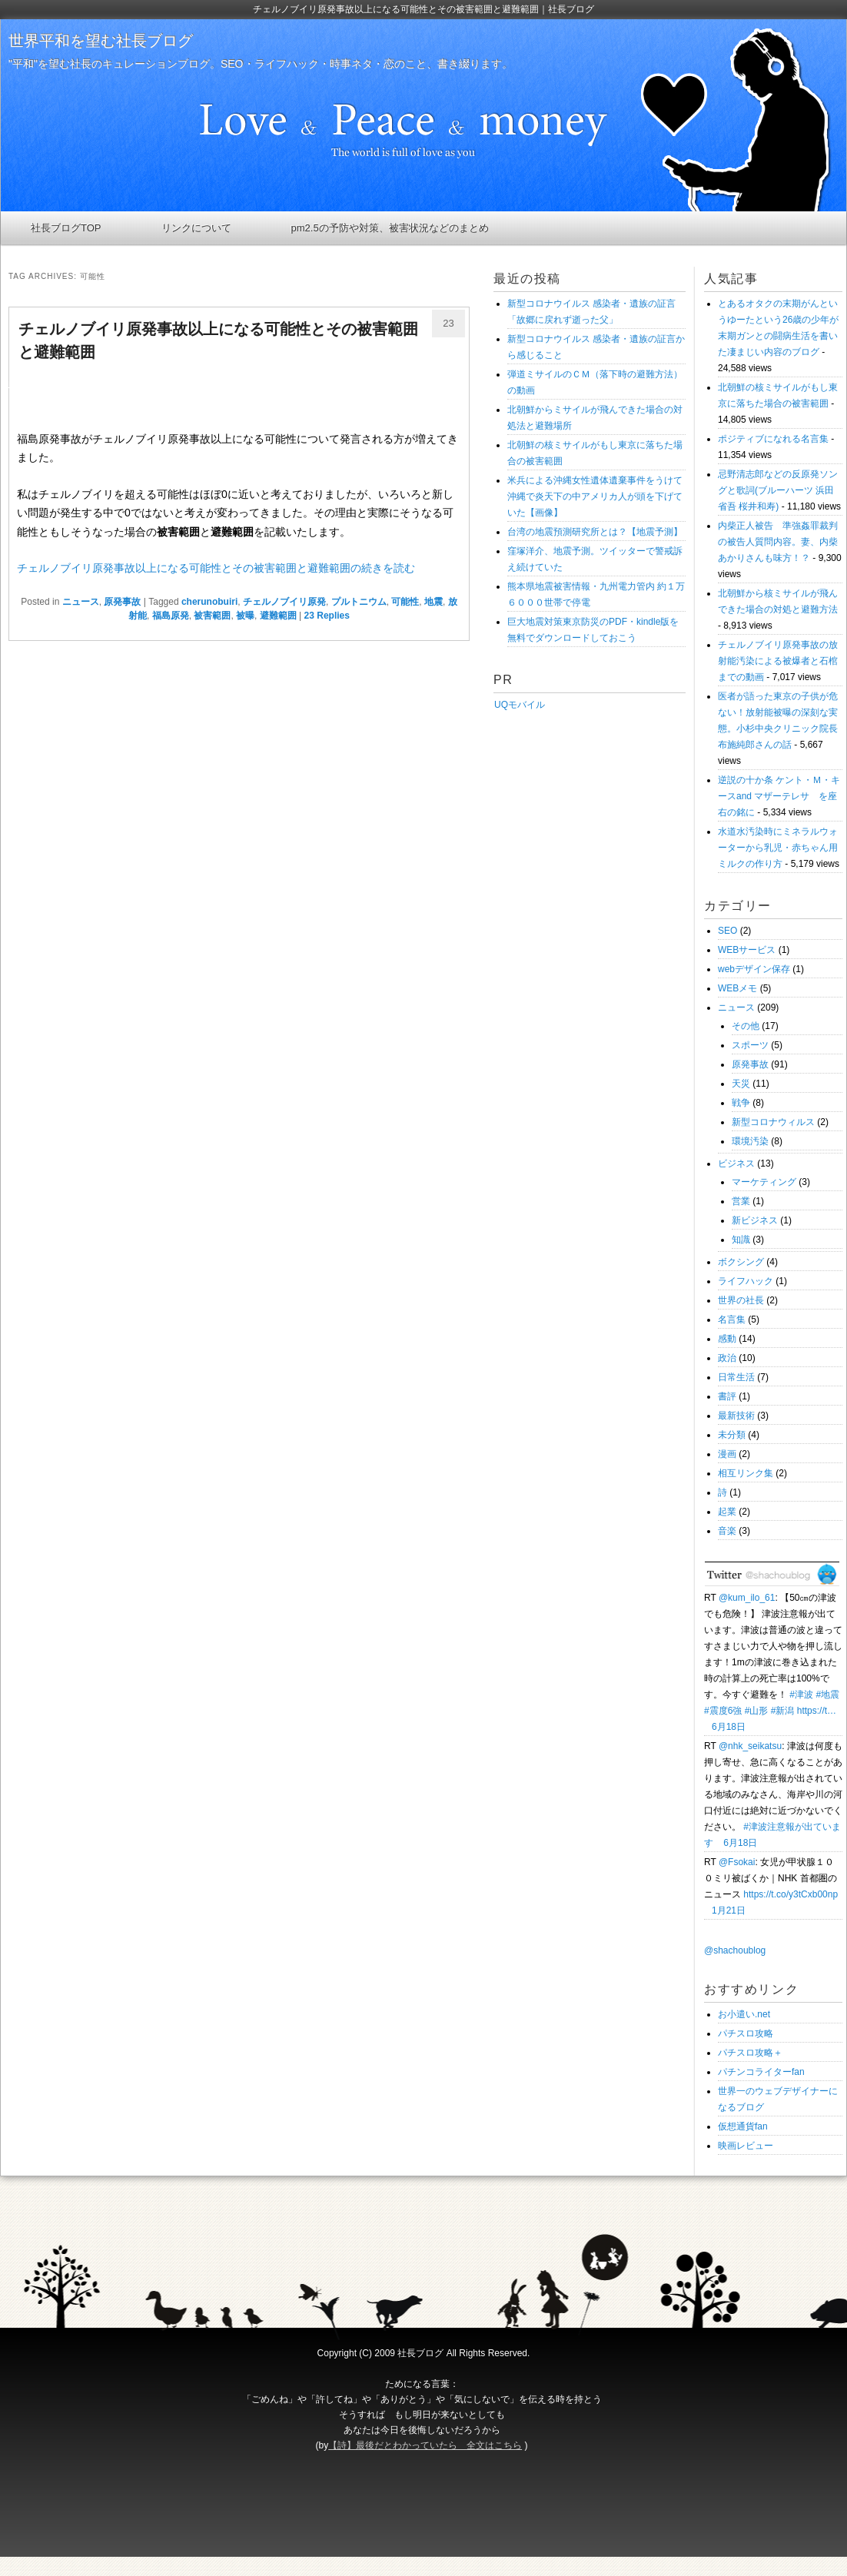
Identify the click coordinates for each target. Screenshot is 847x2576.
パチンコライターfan (761, 2071)
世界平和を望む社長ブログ (100, 40)
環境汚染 (750, 1141)
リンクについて (196, 228)
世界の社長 (741, 1300)
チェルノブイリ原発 (284, 601)
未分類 (732, 1434)
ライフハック (745, 1281)
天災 (741, 1083)
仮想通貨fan (743, 2126)
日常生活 (736, 1377)
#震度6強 (723, 1710)
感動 (727, 1338)
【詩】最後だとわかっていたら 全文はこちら (425, 2445)
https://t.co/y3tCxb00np (790, 1894)
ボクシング (741, 1261)
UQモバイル (519, 704)
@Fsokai (737, 1862)
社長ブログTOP (66, 228)
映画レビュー (745, 2145)
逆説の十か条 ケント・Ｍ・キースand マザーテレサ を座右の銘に (779, 796)
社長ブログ (420, 2353)
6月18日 (729, 1726)
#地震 (827, 1694)
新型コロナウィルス (773, 1122)
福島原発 (170, 615)
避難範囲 (278, 615)
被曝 (245, 615)
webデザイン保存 (754, 969)
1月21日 (729, 1910)
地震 (433, 601)
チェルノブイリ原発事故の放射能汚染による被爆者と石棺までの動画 (778, 660)
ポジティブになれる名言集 (773, 438)
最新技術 (736, 1415)
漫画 (727, 1454)
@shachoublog (735, 1950)
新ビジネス (755, 1220)
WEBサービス (747, 949)
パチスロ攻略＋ (750, 2052)
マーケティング (764, 1182)
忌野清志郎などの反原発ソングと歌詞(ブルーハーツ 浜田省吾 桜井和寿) (778, 490)
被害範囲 (212, 615)
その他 (745, 1026)
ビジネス (736, 1163)
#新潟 (783, 1710)
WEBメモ (737, 988)
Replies (327, 615)
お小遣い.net (744, 2014)
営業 (741, 1201)
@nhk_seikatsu (750, 1746)
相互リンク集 (745, 1473)
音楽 (727, 1530)
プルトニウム (359, 601)
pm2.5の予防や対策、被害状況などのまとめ (390, 228)
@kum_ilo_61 (747, 1597)
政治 (727, 1358)
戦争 (741, 1102)
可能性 (405, 601)
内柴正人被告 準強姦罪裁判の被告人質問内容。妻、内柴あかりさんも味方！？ (778, 541)
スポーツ (750, 1045)
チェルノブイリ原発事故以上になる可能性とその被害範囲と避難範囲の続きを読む (216, 568)
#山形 (757, 1710)
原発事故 (122, 601)
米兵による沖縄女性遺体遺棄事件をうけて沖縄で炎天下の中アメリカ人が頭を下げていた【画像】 (595, 496)
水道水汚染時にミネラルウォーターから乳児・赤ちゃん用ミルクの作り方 (778, 847)
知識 (741, 1239)
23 (448, 323)
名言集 (732, 1319)
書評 (727, 1396)
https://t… (816, 1710)
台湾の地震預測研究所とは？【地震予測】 (595, 531)
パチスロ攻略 (745, 2033)
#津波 (801, 1694)
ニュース (80, 601)
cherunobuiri (209, 601)
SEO (727, 930)
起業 (727, 1511)
